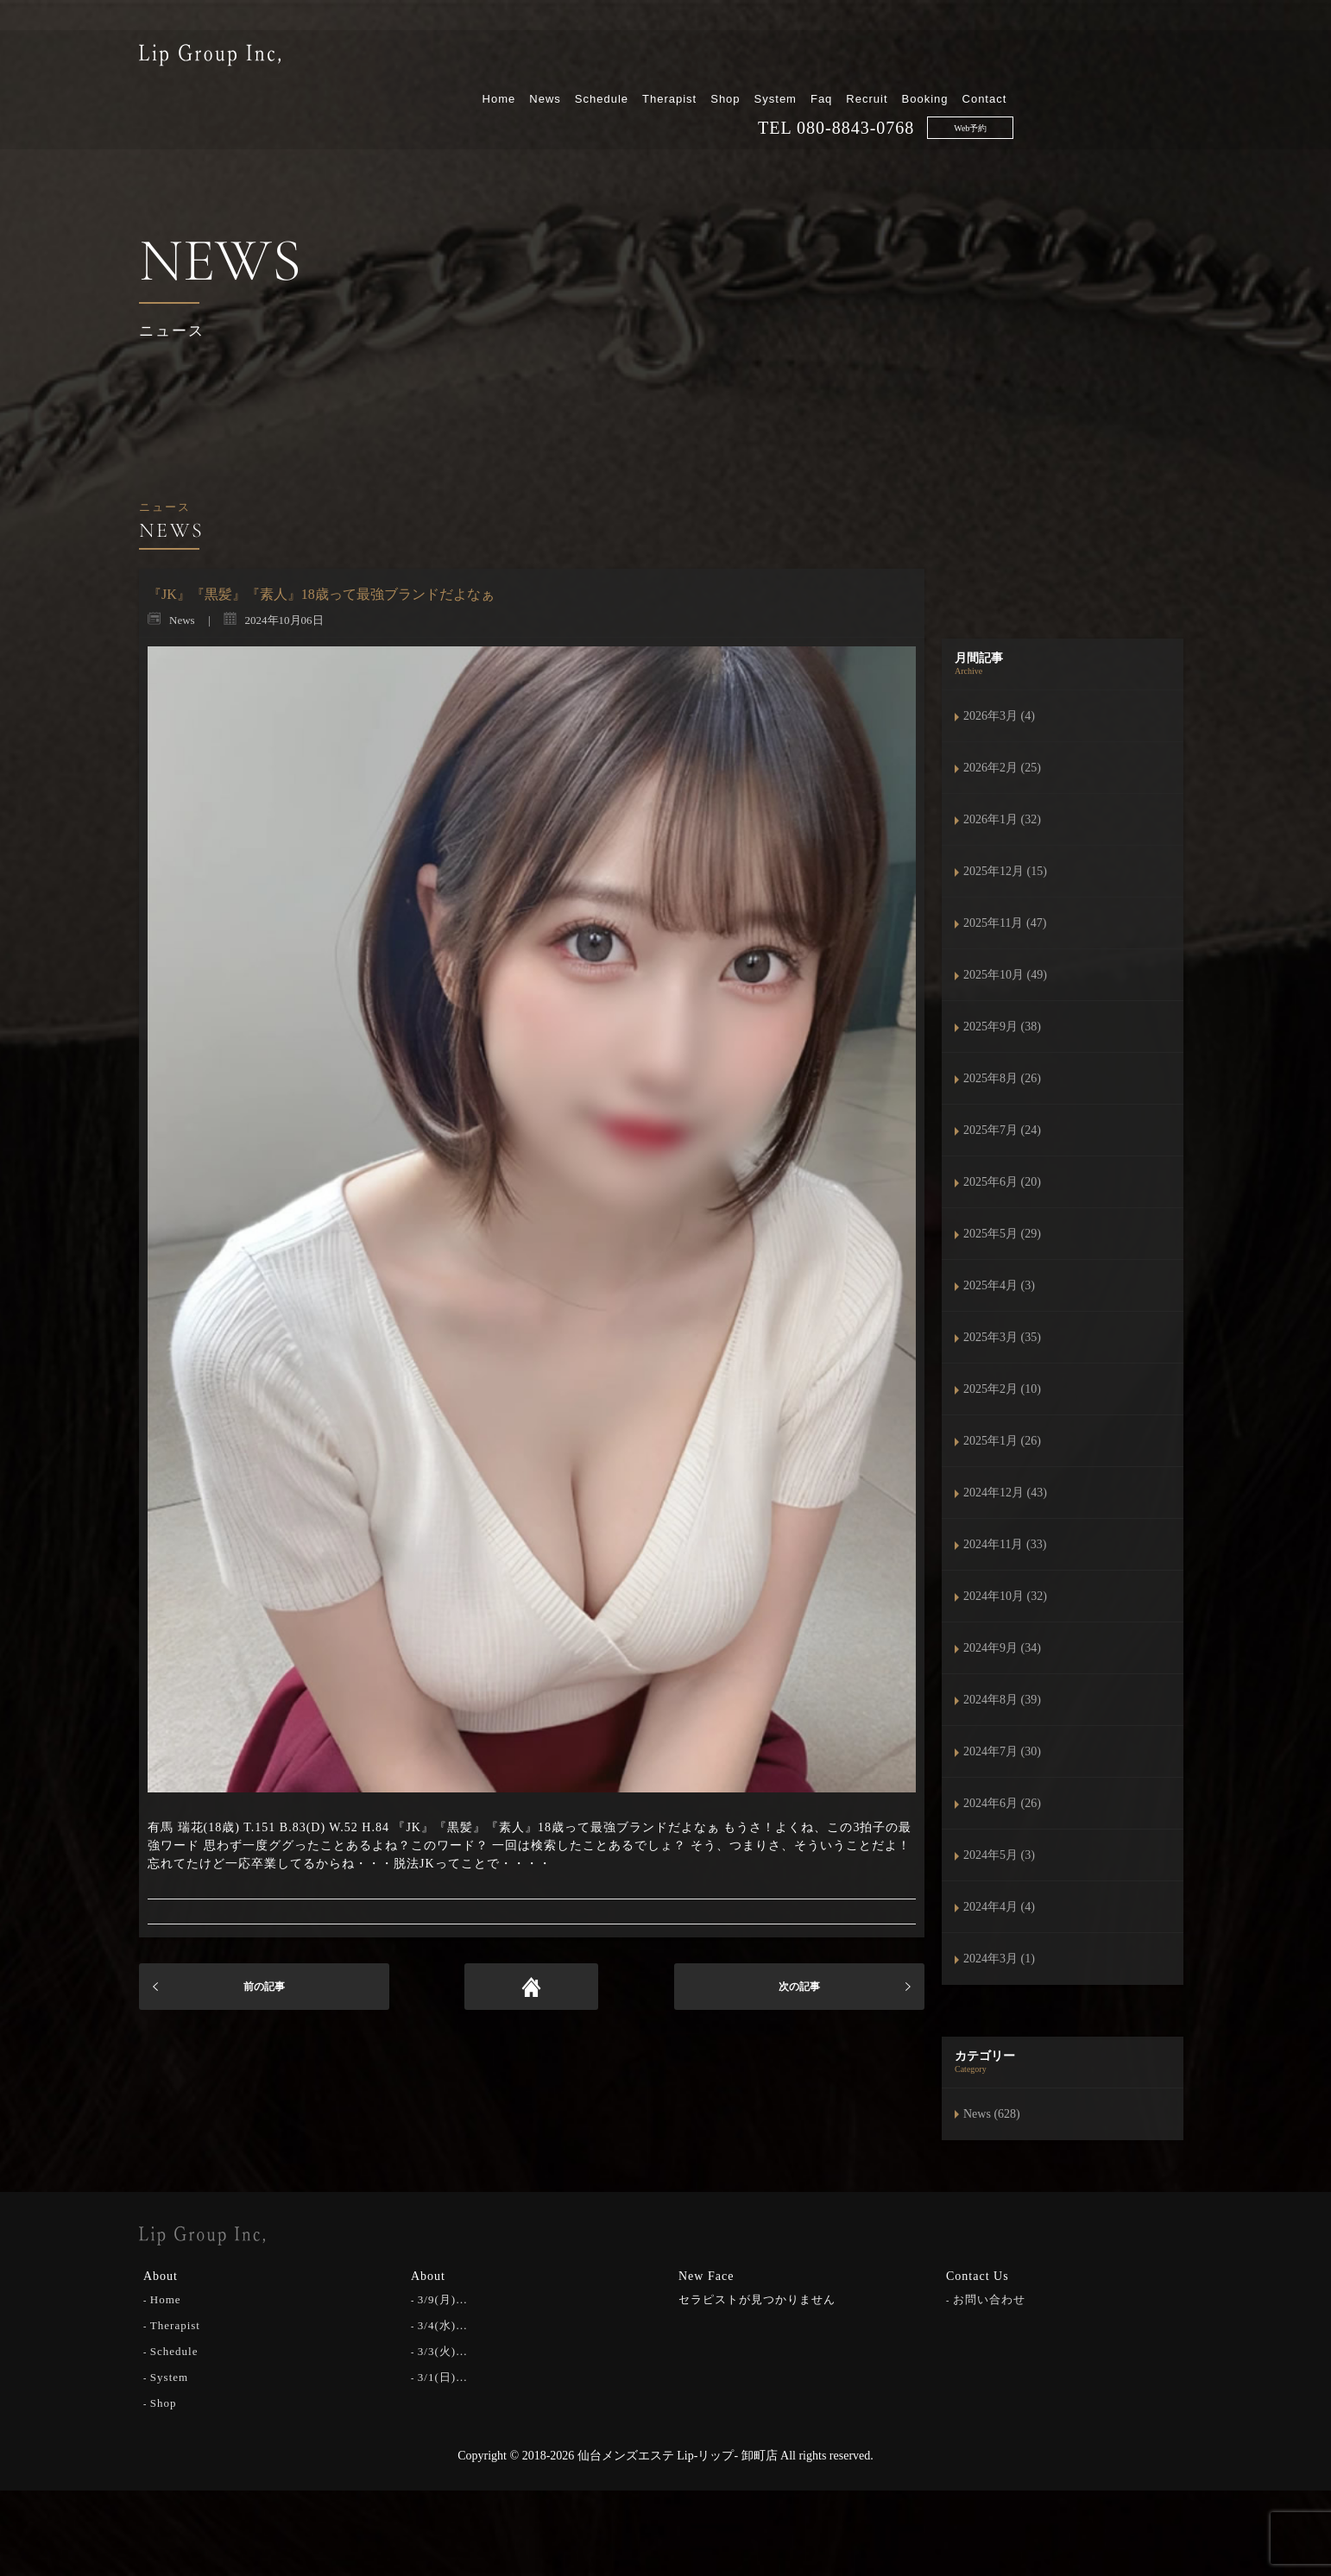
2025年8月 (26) (1002, 1078)
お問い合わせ (989, 2297)
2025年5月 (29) (1002, 1233)
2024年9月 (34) (1002, 1647)
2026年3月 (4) (999, 715)
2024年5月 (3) (999, 1855)
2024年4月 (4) (999, 1906)
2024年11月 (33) (1004, 1544)
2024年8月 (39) (1002, 1699)
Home (677, 58)
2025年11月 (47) (1004, 922)
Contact (1162, 58)
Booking (1103, 58)
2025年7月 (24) (1002, 1130)
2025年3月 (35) (1002, 1337)
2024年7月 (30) (1002, 1751)
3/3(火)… (443, 2349)
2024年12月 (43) (1005, 1492)
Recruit (1045, 58)
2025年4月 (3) (999, 1285)
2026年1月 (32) (1002, 819)
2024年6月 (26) (1002, 1803)
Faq (1000, 58)
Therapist (848, 58)
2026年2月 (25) (1002, 767)
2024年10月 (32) (1005, 1596)
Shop (903, 58)
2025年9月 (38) (1002, 1026)
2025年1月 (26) (1002, 1440)
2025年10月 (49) (1005, 974)
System (953, 58)
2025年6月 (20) (1002, 1181)
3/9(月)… (443, 2297)
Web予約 (1148, 87)
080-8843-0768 (1034, 87)
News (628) (991, 2113)
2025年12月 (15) (1005, 871)
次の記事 (799, 1987)
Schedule (779, 58)
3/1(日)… (443, 2375)
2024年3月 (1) (999, 1958)
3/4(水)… (443, 2323)
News (724, 58)
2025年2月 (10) (1002, 1388)
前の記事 (264, 1987)
